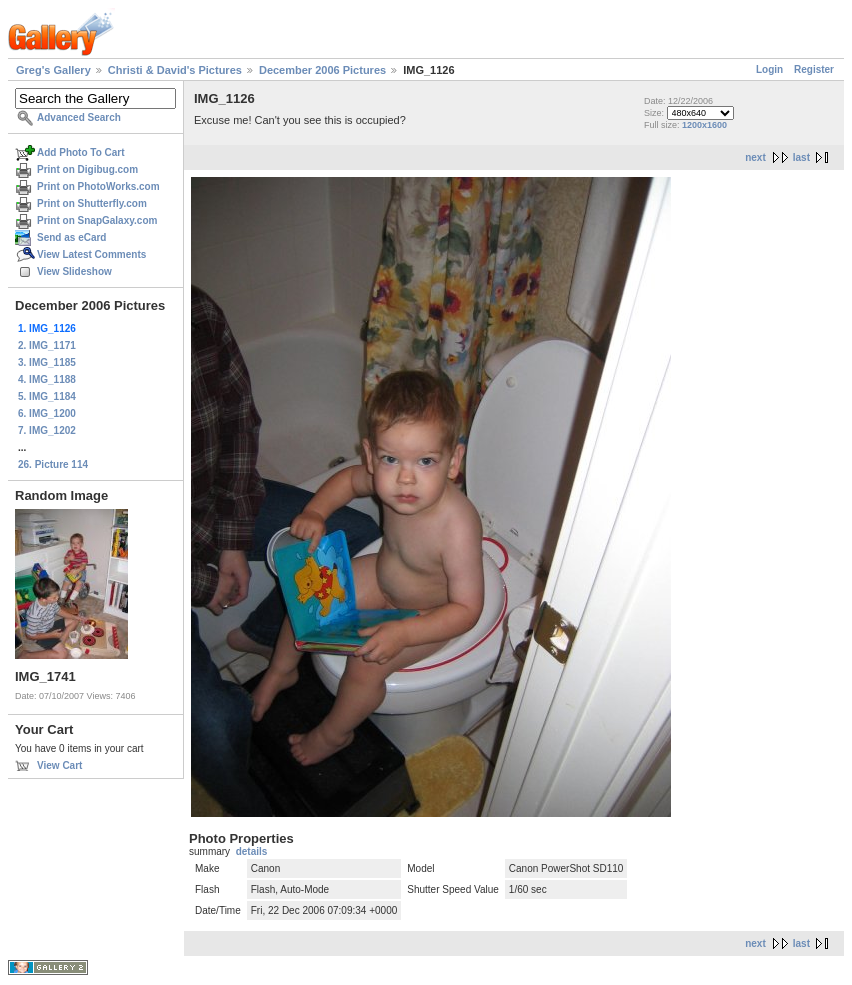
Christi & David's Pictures (175, 70)
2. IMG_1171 (47, 345)
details (252, 851)
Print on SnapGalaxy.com (97, 220)
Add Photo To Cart (81, 152)
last (801, 157)
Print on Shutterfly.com (92, 203)
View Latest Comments (91, 254)
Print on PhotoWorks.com (98, 186)
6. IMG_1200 (47, 413)
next (755, 157)
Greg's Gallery (53, 70)
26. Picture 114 (53, 464)
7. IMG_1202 (47, 430)
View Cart (59, 765)
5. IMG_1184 (47, 396)
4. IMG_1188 (47, 379)
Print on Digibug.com (87, 169)
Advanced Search (79, 117)
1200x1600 (704, 125)
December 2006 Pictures (322, 70)
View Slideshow (74, 271)
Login (769, 69)
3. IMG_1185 (47, 362)
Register (814, 69)
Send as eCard (71, 237)
